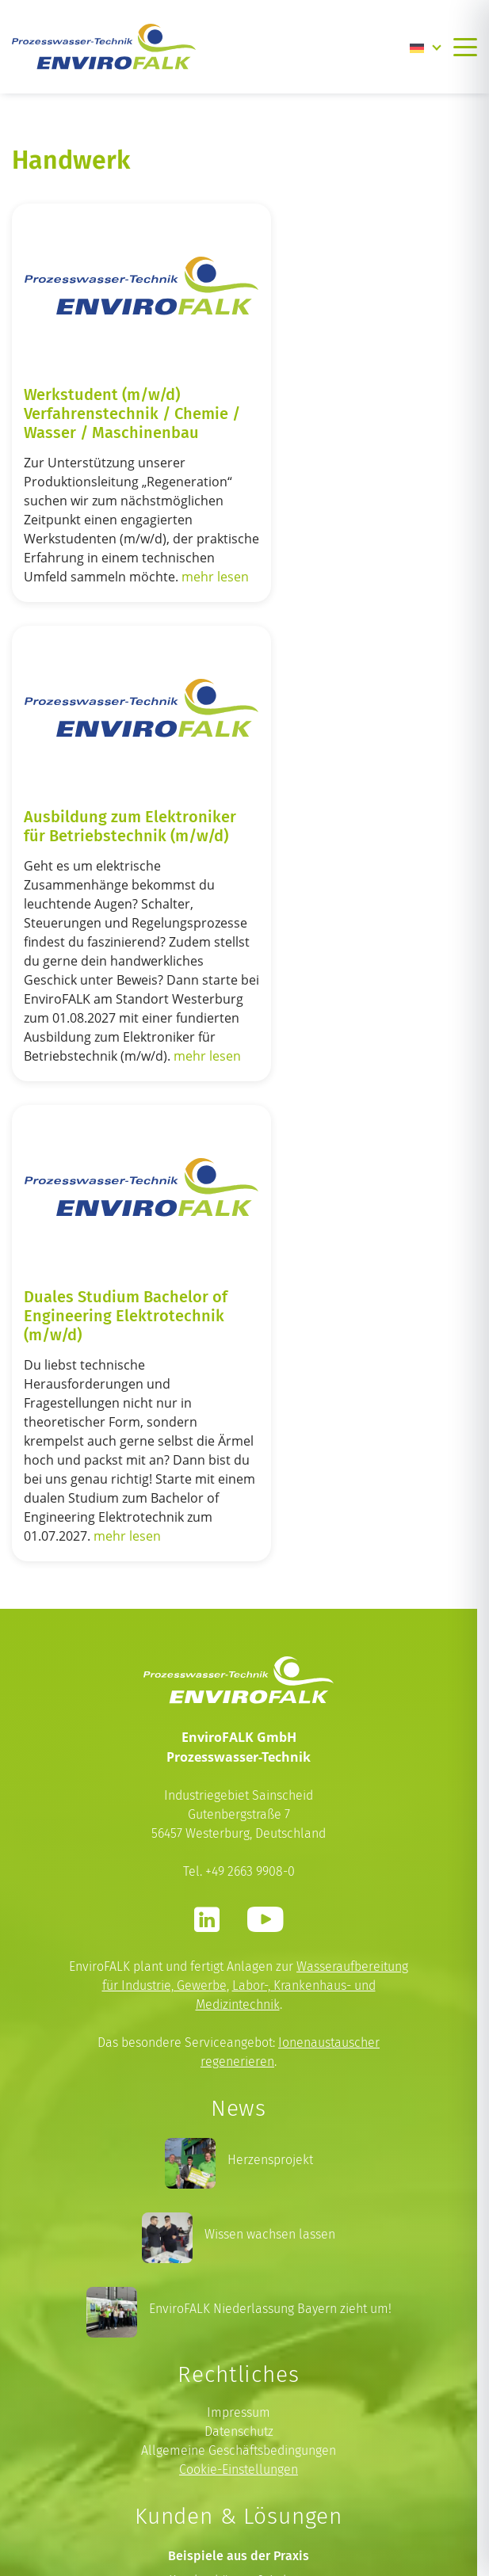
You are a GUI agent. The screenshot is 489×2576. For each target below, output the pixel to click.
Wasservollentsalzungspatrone (238, 2376)
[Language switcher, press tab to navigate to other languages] (425, 47)
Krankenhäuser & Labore (239, 2240)
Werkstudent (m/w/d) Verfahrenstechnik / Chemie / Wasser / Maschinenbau (102, 416)
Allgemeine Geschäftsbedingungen (238, 2111)
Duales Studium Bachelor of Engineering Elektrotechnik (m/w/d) (116, 955)
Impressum (238, 2072)
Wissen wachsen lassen (269, 1894)
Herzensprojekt (270, 1820)
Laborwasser (238, 2395)
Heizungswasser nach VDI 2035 (239, 2338)
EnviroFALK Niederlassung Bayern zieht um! (270, 1969)
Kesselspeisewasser (238, 2319)
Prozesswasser (239, 2300)
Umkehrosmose (239, 2357)
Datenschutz (238, 2092)
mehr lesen (109, 627)
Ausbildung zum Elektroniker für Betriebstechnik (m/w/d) (346, 406)
